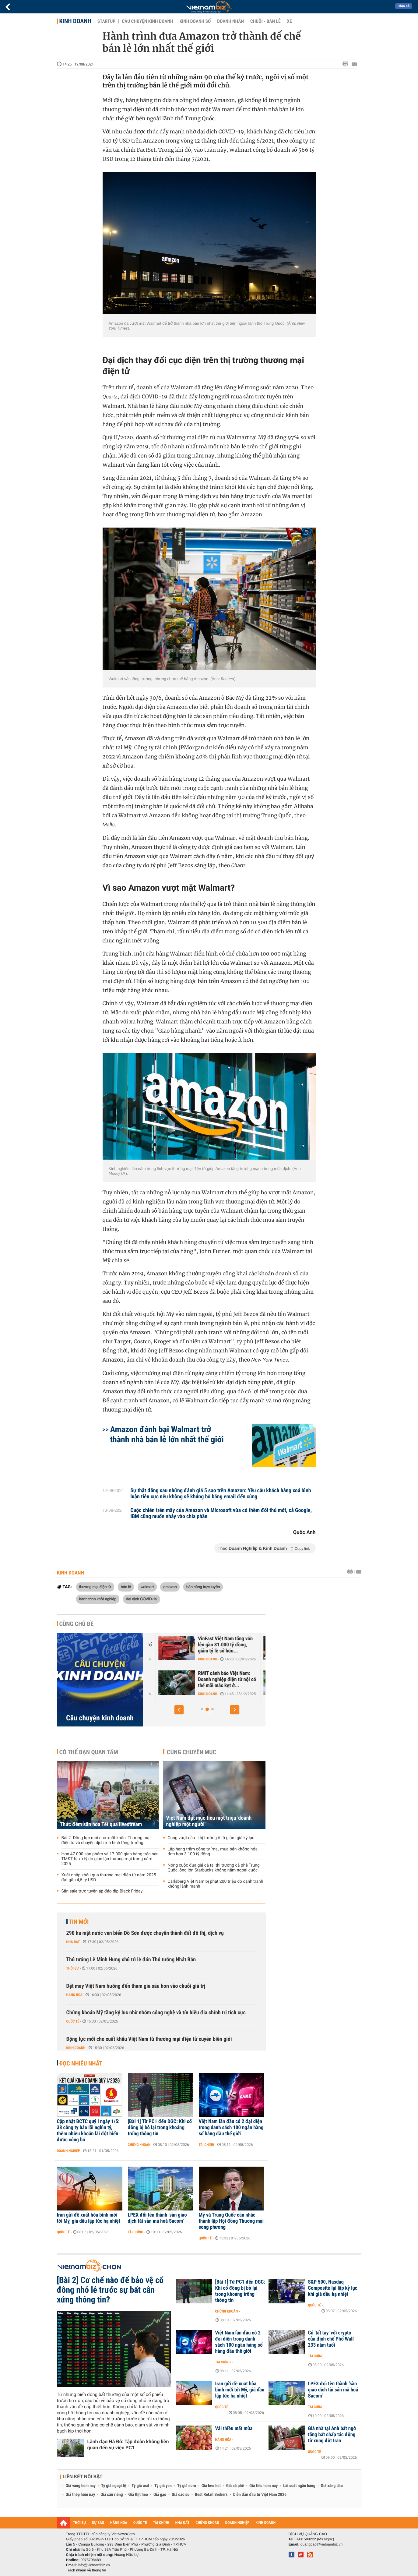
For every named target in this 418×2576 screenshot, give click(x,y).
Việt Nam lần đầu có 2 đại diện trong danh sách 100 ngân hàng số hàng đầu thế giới (231, 2127)
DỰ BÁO (98, 2523)
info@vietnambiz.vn (94, 2565)
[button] (179, 1710)
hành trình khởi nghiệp (98, 1599)
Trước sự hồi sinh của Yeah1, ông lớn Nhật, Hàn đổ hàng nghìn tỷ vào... (213, 1645)
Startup (106, 21)
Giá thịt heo (138, 2495)
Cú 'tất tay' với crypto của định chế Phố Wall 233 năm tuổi (331, 2339)
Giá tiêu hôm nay (263, 2486)
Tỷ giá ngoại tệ (113, 2486)
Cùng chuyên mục (191, 1752)
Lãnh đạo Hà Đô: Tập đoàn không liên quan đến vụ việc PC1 (128, 2445)
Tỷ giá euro (186, 2486)
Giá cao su (180, 2495)
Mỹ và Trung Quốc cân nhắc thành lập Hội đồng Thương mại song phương (231, 2221)
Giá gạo (159, 2495)
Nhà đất (73, 1942)
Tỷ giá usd (140, 2486)
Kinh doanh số (195, 21)
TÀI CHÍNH (161, 2523)
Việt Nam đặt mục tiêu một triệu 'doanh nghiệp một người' (209, 1821)
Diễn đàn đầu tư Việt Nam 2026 (259, 2495)
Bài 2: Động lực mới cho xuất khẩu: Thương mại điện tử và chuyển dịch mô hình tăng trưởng (106, 1840)
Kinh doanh (75, 21)
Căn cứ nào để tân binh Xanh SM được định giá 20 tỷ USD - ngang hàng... (211, 1679)
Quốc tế (72, 2021)
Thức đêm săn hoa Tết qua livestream (101, 1824)
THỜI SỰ (79, 2523)
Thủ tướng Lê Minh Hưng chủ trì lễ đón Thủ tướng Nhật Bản (131, 1959)
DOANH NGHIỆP (237, 2523)
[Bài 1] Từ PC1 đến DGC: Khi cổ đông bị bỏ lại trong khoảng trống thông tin (160, 2127)
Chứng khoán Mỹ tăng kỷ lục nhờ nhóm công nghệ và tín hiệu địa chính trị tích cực (156, 2012)
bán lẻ (126, 1586)
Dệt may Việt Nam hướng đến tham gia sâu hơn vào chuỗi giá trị (135, 1986)
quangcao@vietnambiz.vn (321, 2544)
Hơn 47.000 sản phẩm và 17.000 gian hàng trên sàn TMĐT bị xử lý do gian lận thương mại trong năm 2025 (110, 1859)
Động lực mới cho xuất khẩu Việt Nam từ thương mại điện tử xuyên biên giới (149, 2039)
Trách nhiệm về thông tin (86, 2570)
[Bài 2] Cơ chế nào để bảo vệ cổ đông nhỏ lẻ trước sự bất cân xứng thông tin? (110, 2290)
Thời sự (72, 1968)
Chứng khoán (139, 2145)
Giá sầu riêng (111, 2495)
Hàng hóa (74, 1995)
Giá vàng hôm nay (81, 2486)
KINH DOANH (265, 2523)
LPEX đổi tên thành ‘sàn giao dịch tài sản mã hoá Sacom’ (157, 2218)
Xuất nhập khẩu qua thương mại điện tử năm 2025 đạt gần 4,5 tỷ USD (108, 1877)
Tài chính (206, 2145)
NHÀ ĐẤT (182, 2523)
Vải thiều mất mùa (234, 2429)
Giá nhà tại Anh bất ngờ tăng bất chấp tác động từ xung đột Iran (332, 2435)
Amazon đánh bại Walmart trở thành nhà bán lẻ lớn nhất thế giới (167, 1434)
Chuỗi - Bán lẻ (265, 21)
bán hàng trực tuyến (203, 1586)
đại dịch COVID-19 (141, 1599)
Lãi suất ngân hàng (299, 2486)
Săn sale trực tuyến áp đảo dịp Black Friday (102, 1891)
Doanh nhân (230, 21)
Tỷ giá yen (163, 2486)
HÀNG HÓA (118, 2523)
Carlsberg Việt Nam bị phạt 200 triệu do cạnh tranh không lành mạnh (215, 1884)
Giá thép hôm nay (80, 2495)
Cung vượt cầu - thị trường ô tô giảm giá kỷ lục (211, 1838)
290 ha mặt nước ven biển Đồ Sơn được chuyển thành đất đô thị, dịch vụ (145, 1933)
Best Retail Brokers (211, 2495)
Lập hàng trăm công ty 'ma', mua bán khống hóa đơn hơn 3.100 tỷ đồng (213, 1852)
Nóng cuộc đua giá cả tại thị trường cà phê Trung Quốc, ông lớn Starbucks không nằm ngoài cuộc (214, 1868)
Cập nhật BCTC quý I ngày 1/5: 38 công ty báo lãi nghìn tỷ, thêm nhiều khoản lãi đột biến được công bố (88, 2130)
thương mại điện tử (95, 1586)
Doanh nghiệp (68, 2151)
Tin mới (79, 1921)
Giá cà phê (235, 2486)
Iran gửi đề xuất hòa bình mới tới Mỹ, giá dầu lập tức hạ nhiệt (88, 2218)
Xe (289, 21)
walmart (147, 1586)
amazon (170, 1586)
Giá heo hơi (211, 2486)
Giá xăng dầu (332, 2486)
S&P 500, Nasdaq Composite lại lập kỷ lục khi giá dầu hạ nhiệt (332, 2288)
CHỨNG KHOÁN (207, 2523)
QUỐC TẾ (140, 2523)
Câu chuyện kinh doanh (147, 21)
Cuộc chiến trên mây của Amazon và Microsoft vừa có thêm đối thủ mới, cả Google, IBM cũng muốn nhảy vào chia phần (221, 1513)
